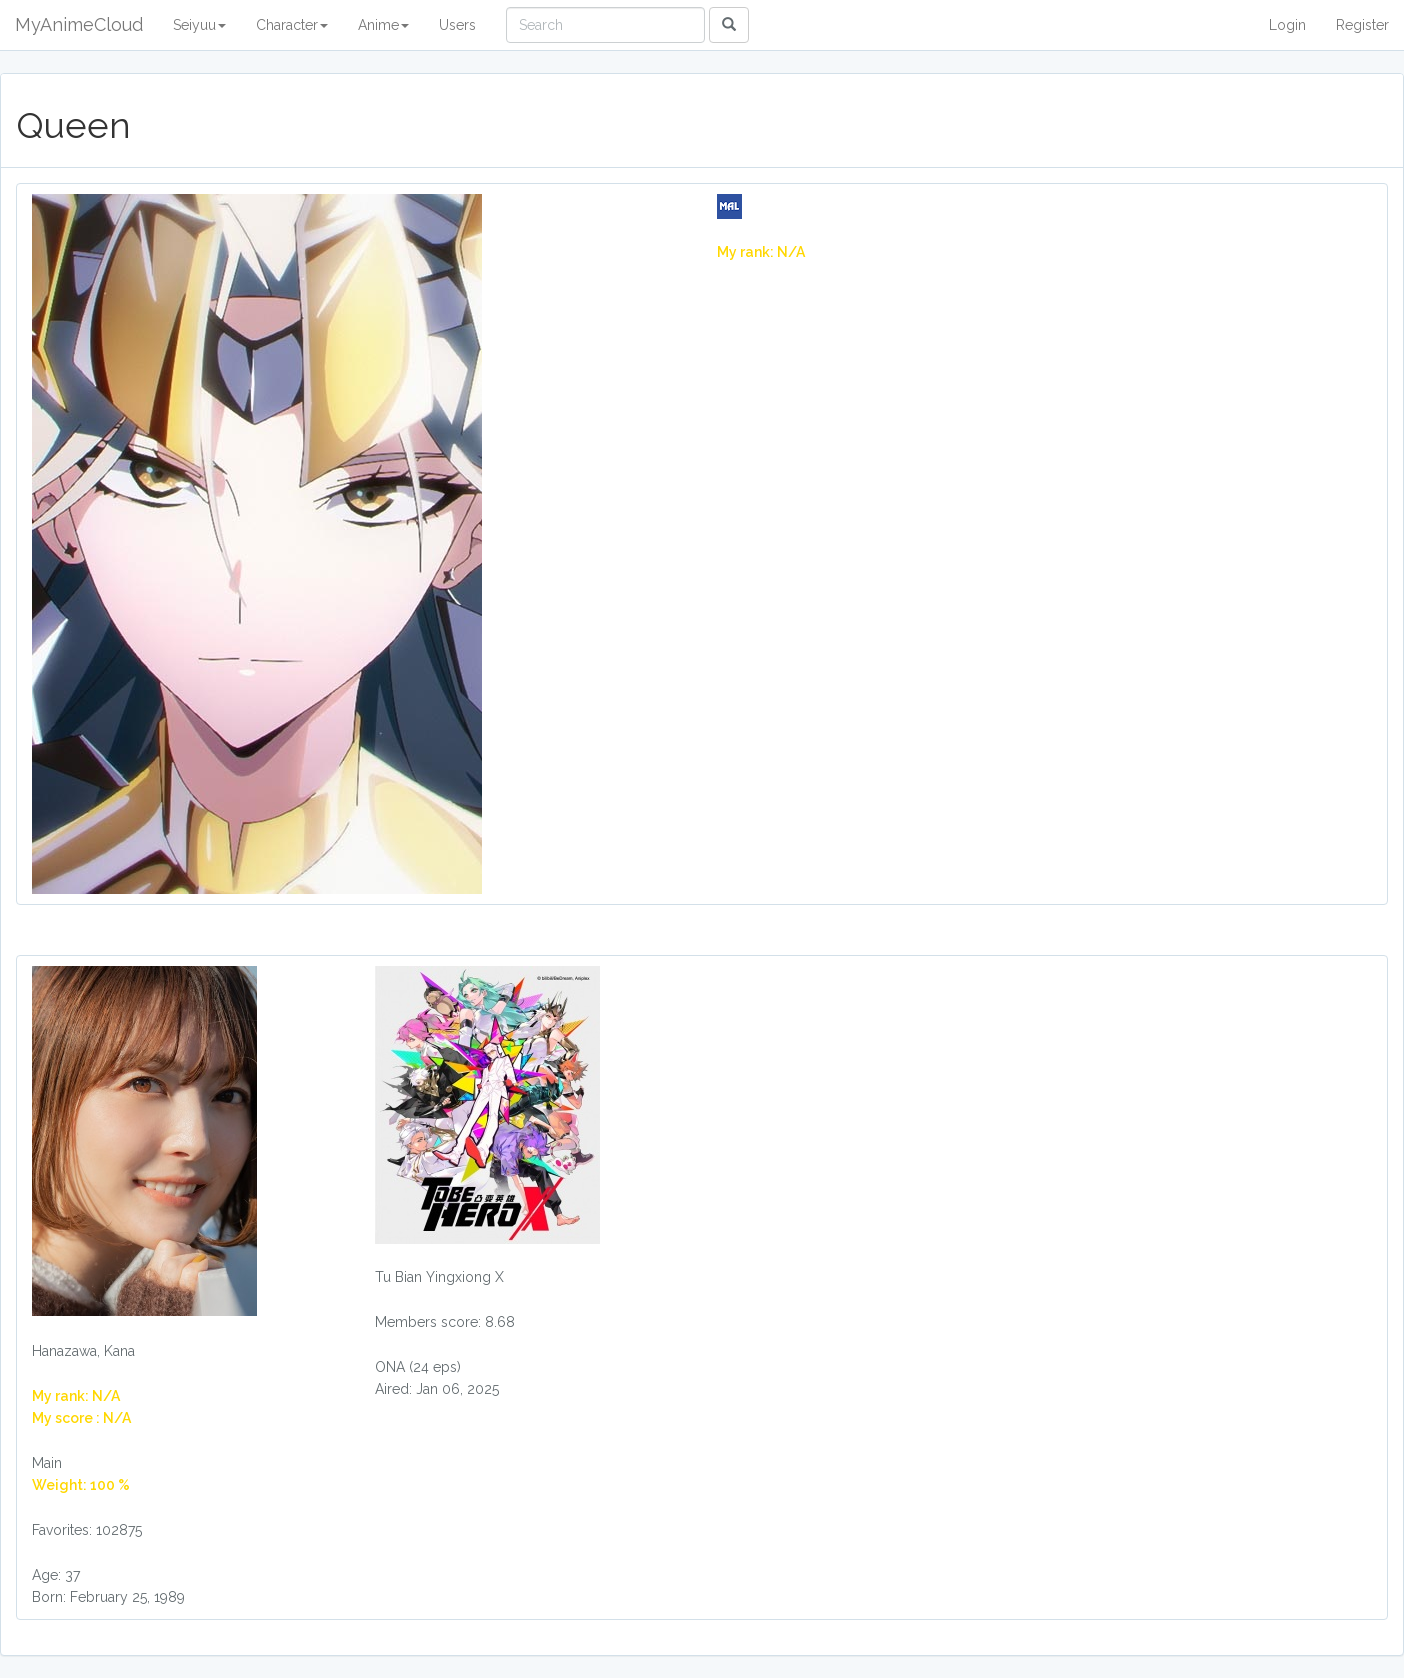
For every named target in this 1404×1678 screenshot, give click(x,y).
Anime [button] (383, 25)
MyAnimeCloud (79, 24)
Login (1287, 25)
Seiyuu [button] (199, 25)
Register (1362, 25)
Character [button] (292, 25)
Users (457, 25)
